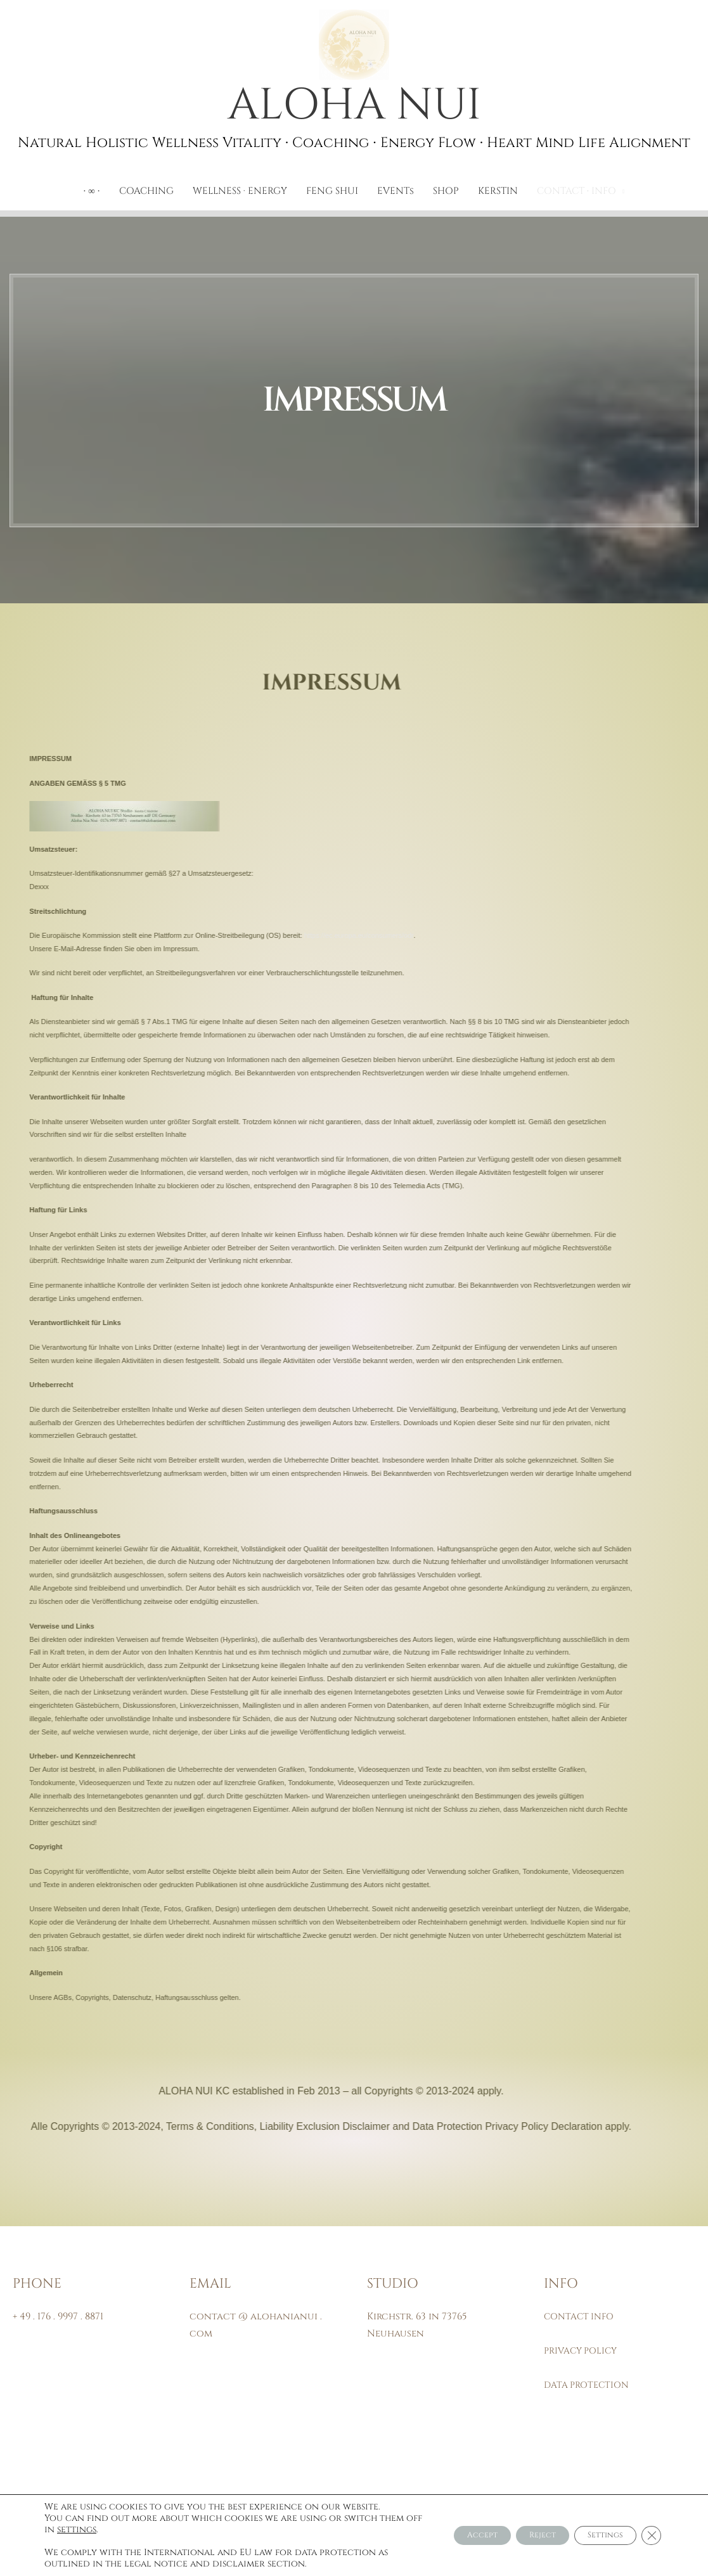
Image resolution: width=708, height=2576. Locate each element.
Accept (441, 2535)
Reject (516, 2535)
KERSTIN (498, 195)
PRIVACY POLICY (583, 2355)
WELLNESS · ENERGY (240, 195)
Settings (594, 2535)
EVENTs (395, 195)
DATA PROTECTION (589, 2389)
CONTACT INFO (582, 2321)
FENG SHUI (332, 195)
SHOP (446, 195)
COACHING (146, 195)
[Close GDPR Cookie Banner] (649, 2535)
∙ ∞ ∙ (91, 195)
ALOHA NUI (354, 108)
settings (121, 2529)
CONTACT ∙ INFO (577, 195)
